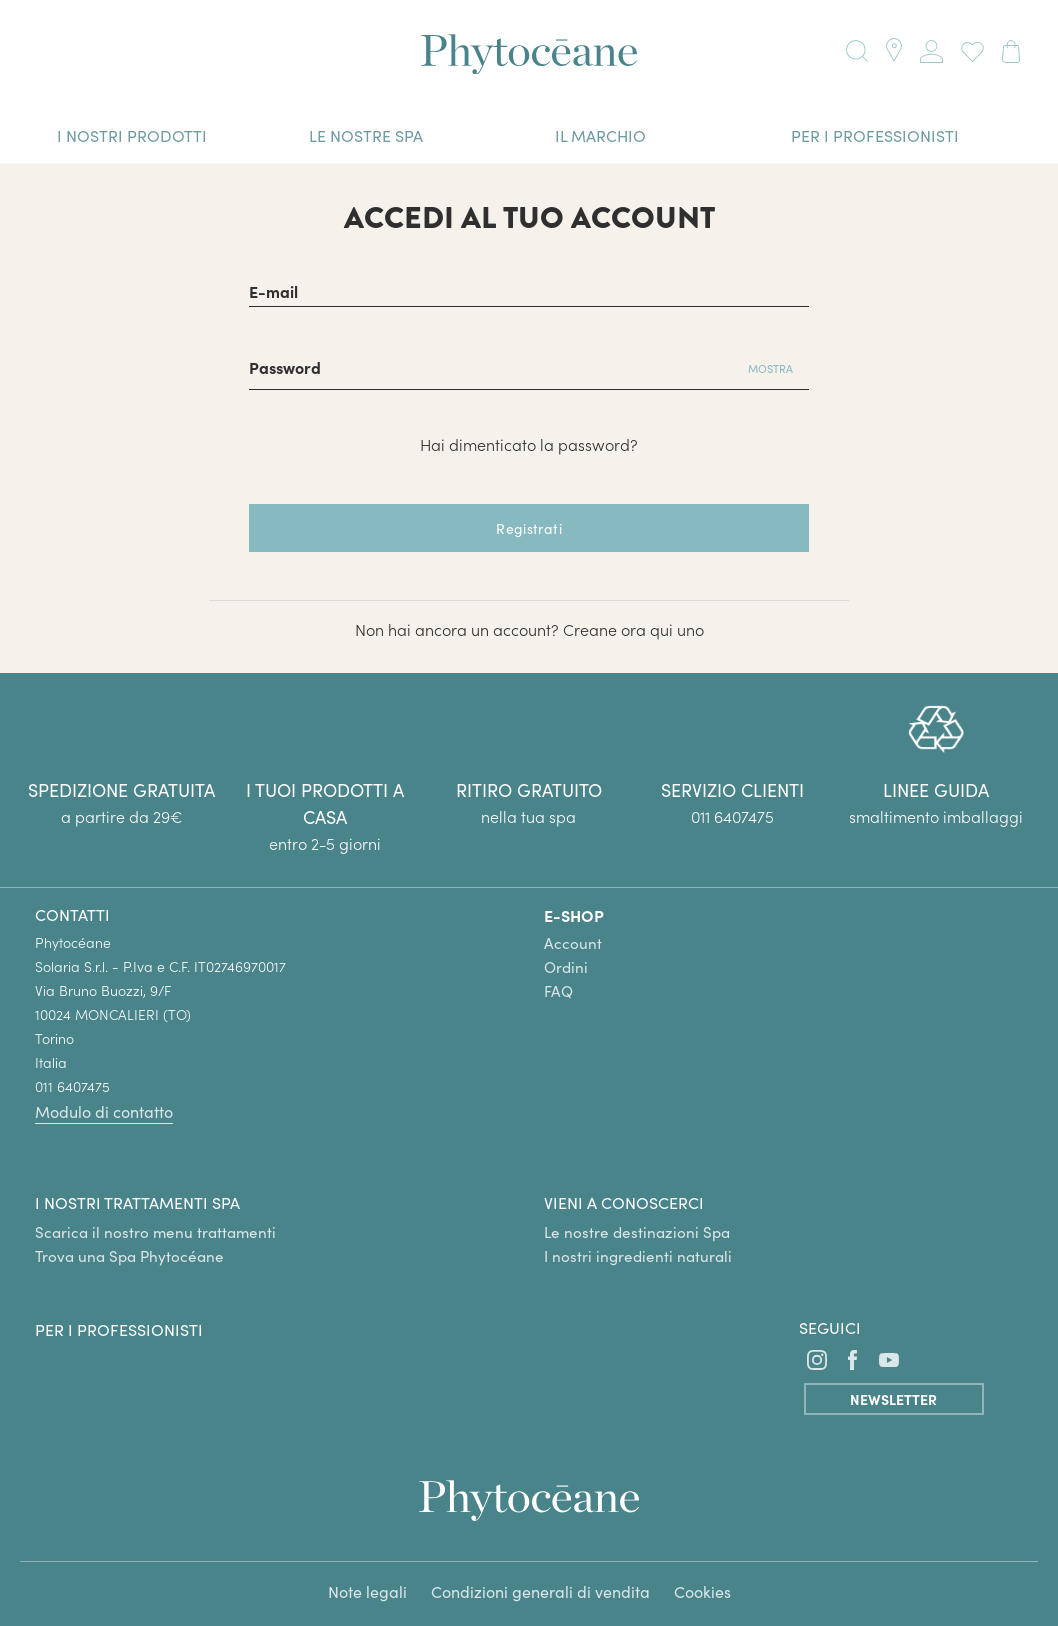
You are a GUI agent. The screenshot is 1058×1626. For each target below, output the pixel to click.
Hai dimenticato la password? (529, 444)
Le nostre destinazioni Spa (637, 1232)
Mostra (770, 368)
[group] (936, 766)
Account (573, 943)
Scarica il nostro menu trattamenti (155, 1232)
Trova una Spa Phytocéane (129, 1256)
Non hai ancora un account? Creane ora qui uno (529, 629)
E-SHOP (574, 915)
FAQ (558, 991)
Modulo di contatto (104, 1111)
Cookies (702, 1591)
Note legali (367, 1591)
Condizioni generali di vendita (540, 1591)
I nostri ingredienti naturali (638, 1256)
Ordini (566, 967)
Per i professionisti (119, 1329)
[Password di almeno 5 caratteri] (490, 366)
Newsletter (893, 1399)
